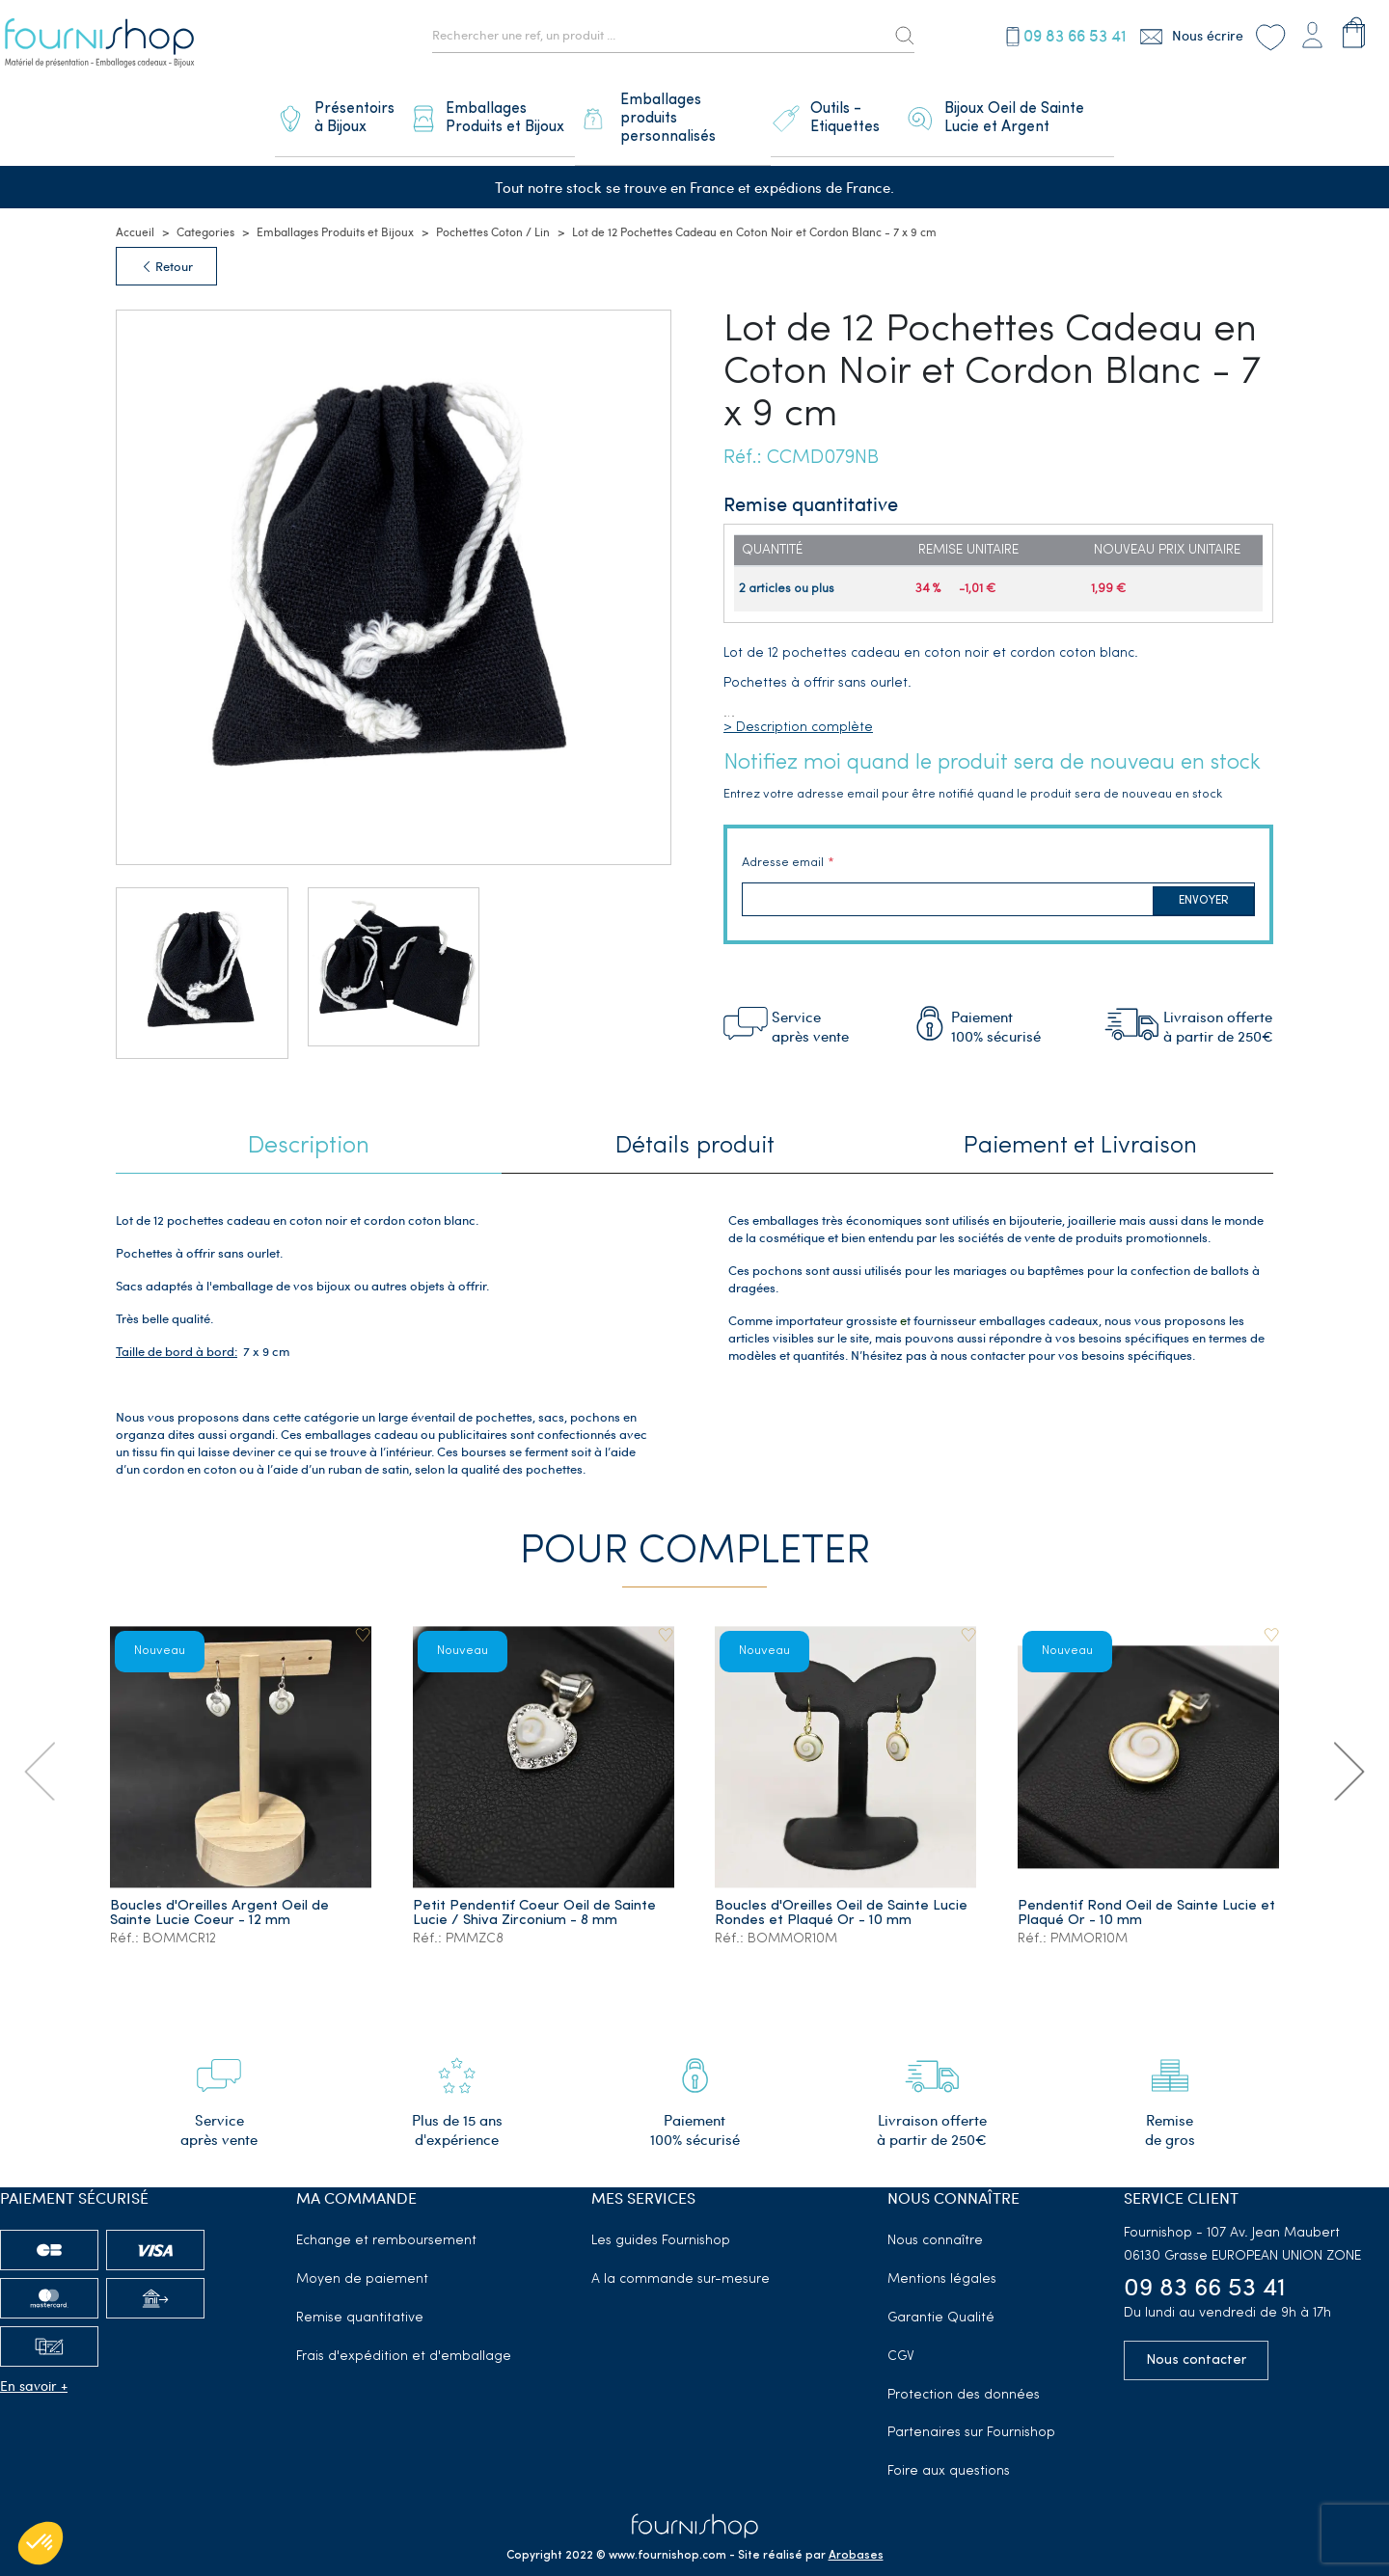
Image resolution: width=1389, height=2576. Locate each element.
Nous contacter (1196, 2336)
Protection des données (963, 2371)
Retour (166, 242)
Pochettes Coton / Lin (493, 207)
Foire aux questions (948, 2447)
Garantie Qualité (940, 2294)
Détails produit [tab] (695, 1122)
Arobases (856, 2531)
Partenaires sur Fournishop (971, 2408)
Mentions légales (941, 2255)
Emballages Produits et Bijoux (335, 207)
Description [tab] (308, 1122)
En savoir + (34, 2361)
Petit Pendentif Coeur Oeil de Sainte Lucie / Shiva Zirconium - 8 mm (536, 1887)
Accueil (135, 207)
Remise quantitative (359, 2294)
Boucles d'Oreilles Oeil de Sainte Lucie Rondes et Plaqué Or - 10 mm (844, 1887)
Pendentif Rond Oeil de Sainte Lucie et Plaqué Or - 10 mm (1139, 1887)
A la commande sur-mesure (680, 2255)
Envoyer (1204, 876)
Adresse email (783, 839)
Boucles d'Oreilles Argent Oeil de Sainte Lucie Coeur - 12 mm (221, 1887)
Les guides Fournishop (660, 2217)
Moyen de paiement (362, 2255)
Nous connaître (935, 2217)
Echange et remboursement (386, 2217)
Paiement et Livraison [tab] (1080, 1122)
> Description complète (798, 703)
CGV (900, 2332)
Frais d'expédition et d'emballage (403, 2332)
